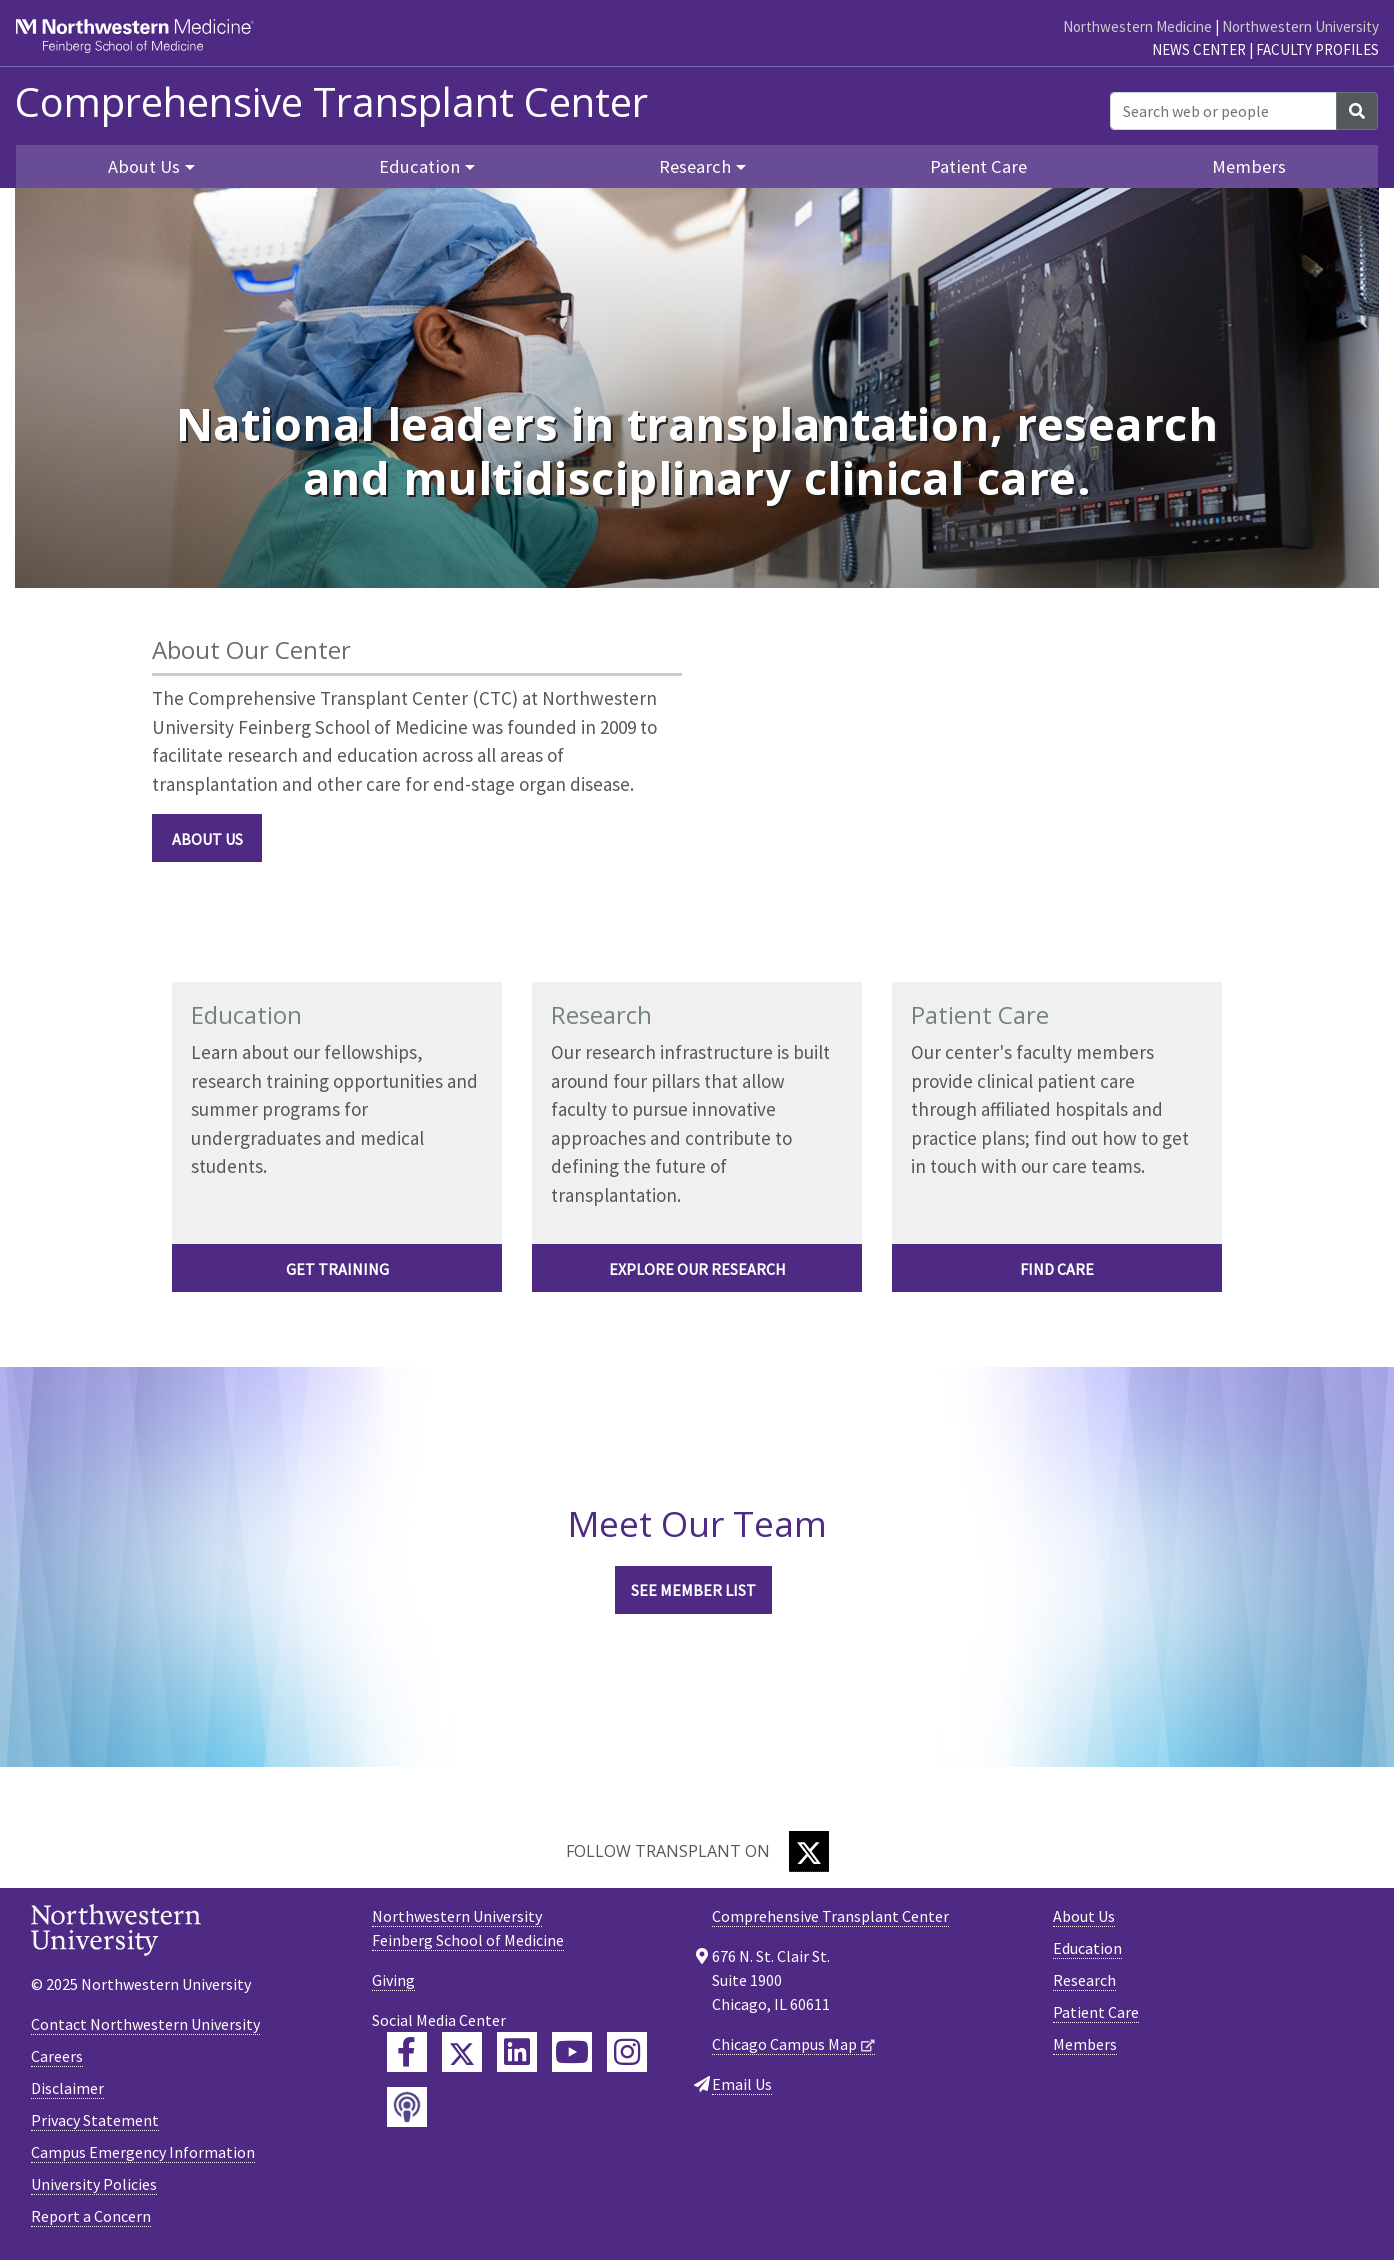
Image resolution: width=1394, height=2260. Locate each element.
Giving (393, 1980)
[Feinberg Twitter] (462, 2052)
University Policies (94, 2184)
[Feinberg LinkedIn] (517, 2052)
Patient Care (978, 166)
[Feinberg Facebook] (407, 2052)
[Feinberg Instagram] (627, 2052)
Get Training (337, 1269)
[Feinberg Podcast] (407, 2107)
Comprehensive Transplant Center (331, 102)
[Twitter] (809, 1851)
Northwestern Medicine (1137, 26)
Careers (57, 2056)
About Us (207, 839)
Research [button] (695, 166)
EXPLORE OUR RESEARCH (697, 1269)
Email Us (742, 2084)
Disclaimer (67, 2088)
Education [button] (419, 166)
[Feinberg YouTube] (572, 2052)
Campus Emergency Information (143, 2152)
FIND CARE (1057, 1269)
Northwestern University (1300, 26)
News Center (1199, 49)
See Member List (693, 1590)
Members (1249, 166)
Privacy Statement (95, 2120)
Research (1084, 1980)
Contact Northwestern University (145, 2024)
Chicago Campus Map (784, 2044)
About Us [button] (144, 166)
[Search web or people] (1223, 111)
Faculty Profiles (1317, 49)
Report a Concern (91, 2216)
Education (1087, 1948)
